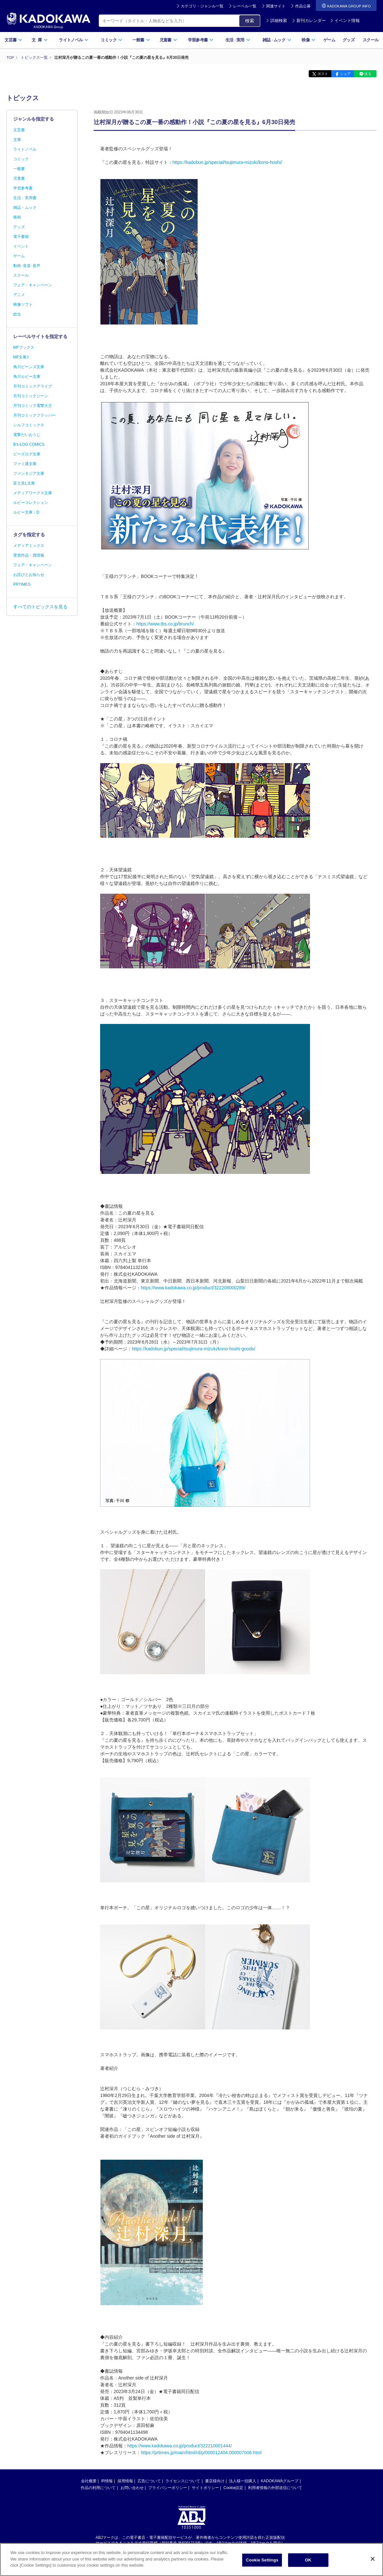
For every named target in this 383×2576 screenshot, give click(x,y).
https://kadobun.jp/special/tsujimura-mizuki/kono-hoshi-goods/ (193, 1348)
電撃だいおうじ (26, 434)
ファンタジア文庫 (28, 473)
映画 (17, 217)
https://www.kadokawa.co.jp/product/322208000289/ (193, 1287)
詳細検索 (276, 20)
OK (308, 2561)
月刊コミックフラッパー (34, 415)
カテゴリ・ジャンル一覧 (202, 6)
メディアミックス (28, 545)
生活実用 (237, 39)
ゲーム (329, 39)
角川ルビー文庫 (26, 376)
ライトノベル (73, 39)
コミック (111, 39)
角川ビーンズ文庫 (28, 367)
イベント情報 (345, 20)
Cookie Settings (262, 2561)
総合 (17, 314)
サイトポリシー (205, 2487)
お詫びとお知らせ (28, 574)
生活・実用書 (24, 198)
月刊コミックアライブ (32, 386)
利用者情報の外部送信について (275, 2487)
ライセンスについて (182, 2480)
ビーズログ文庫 (26, 454)
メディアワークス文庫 (32, 493)
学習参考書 (201, 39)
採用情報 (125, 2480)
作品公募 (303, 6)
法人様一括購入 (242, 2480)
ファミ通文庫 (24, 464)
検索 (249, 20)
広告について (149, 2480)
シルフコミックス (28, 425)
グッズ (349, 39)
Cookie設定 (233, 2487)
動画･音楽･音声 (26, 265)
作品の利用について (98, 2487)
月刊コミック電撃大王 (32, 405)
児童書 (168, 39)
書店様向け (214, 2480)
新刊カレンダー (309, 20)
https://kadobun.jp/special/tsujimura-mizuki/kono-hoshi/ (227, 162)
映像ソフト (23, 304)
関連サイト (275, 6)
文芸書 (13, 39)
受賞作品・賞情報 (28, 555)
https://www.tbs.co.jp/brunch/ (165, 623)
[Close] (373, 2560)
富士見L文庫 (24, 483)
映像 (309, 39)
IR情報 (107, 2480)
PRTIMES (21, 584)
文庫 (17, 139)
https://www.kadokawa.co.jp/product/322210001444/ (179, 2445)
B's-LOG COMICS (29, 444)
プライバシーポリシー (167, 2487)
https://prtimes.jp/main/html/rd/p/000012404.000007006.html (201, 2452)
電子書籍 (21, 236)
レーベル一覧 (244, 6)
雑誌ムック (277, 39)
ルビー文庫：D (26, 512)
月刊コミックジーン (30, 396)
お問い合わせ (132, 2487)
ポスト (317, 74)
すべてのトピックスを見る (40, 606)
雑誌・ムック (24, 207)
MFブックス (23, 347)
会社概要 (89, 2480)
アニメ (19, 295)
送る (366, 74)
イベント (21, 246)
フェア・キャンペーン (32, 285)
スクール (370, 39)
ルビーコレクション (30, 502)
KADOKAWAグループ (279, 2480)
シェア (341, 74)
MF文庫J (20, 357)
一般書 (141, 39)
